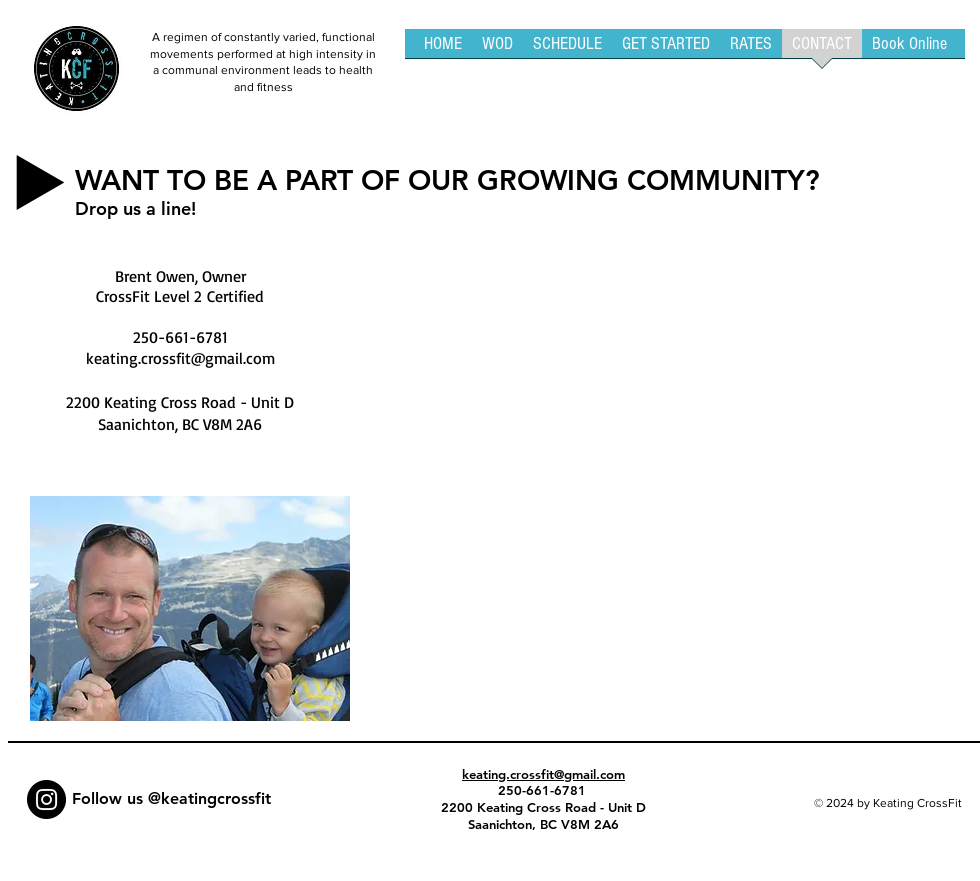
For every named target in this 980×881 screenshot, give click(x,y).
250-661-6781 (544, 790)
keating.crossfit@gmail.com (180, 358)
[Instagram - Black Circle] (46, 799)
